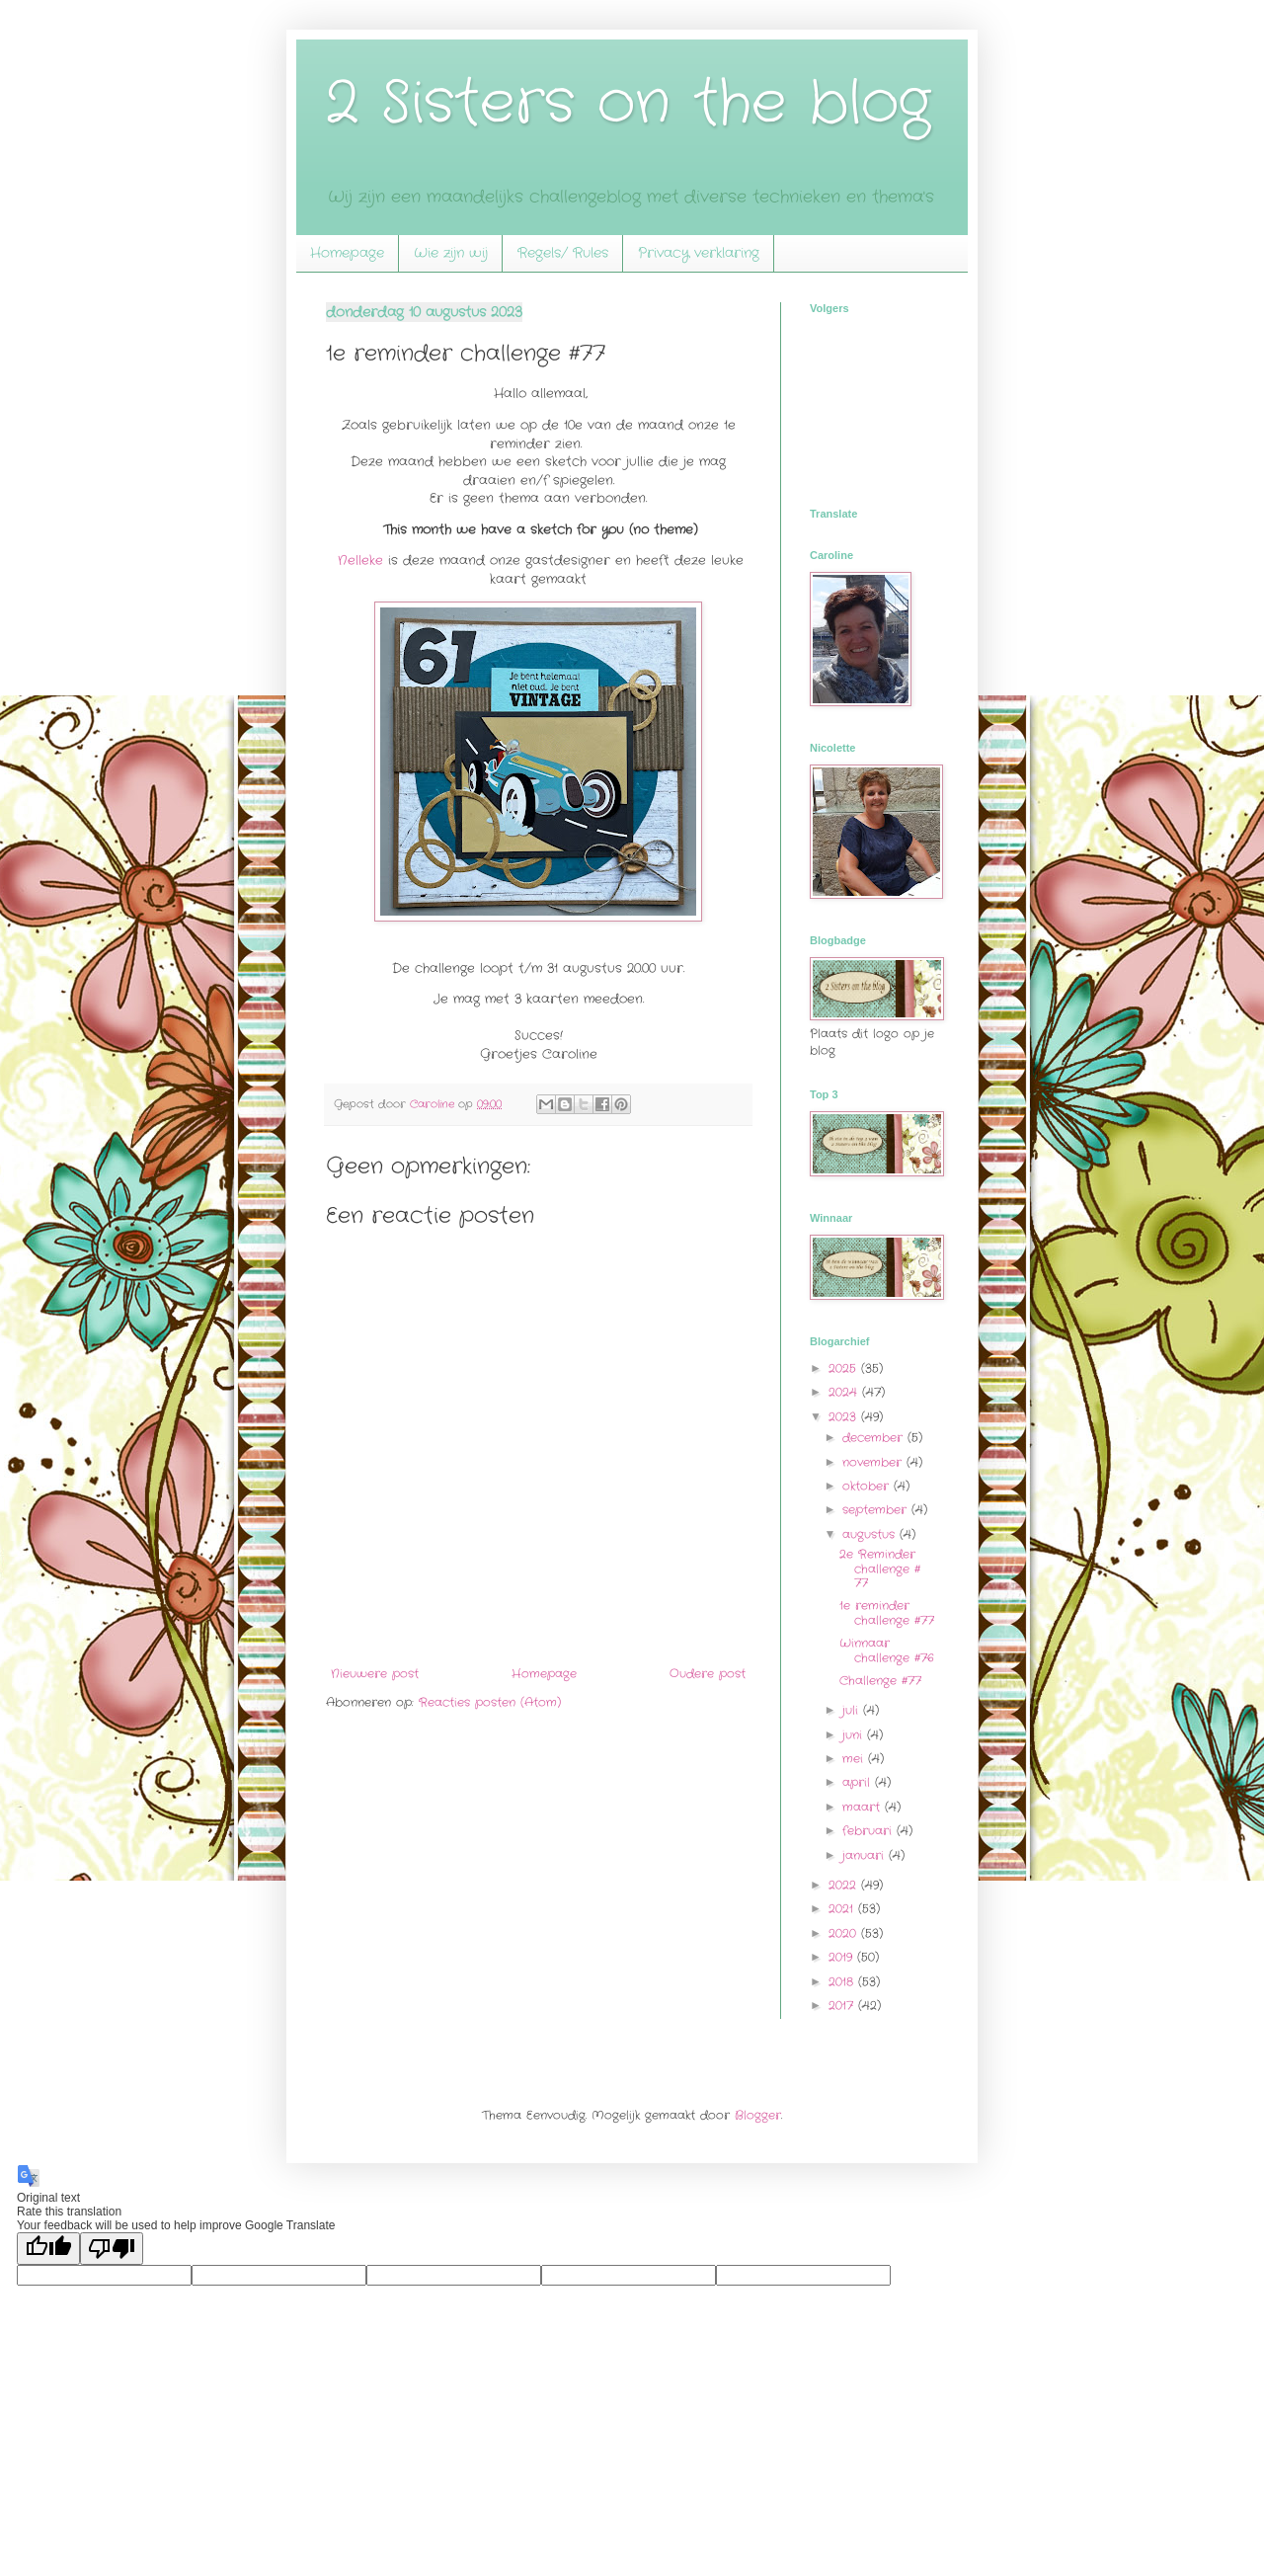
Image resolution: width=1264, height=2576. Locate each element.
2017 (843, 2005)
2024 (845, 1392)
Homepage (347, 253)
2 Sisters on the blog (628, 103)
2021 (843, 1908)
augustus (871, 1534)
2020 (845, 1933)
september (876, 1509)
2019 (843, 1957)
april (858, 1782)
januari (865, 1855)
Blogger (758, 2115)
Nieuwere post (375, 1673)
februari (869, 1830)
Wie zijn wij (451, 253)
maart (863, 1807)
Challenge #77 (880, 1680)
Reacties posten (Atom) (490, 1702)
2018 (843, 1981)
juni (854, 1735)
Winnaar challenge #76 (886, 1650)
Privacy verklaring (698, 253)
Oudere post (708, 1673)
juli (852, 1710)
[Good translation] (48, 2248)
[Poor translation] (111, 2248)
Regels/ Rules (562, 253)
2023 (845, 1417)
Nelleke (360, 560)
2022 (845, 1885)
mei (855, 1758)
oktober (868, 1486)
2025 (845, 1368)
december (875, 1437)
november (874, 1462)
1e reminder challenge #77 (886, 1612)
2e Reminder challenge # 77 (879, 1568)
